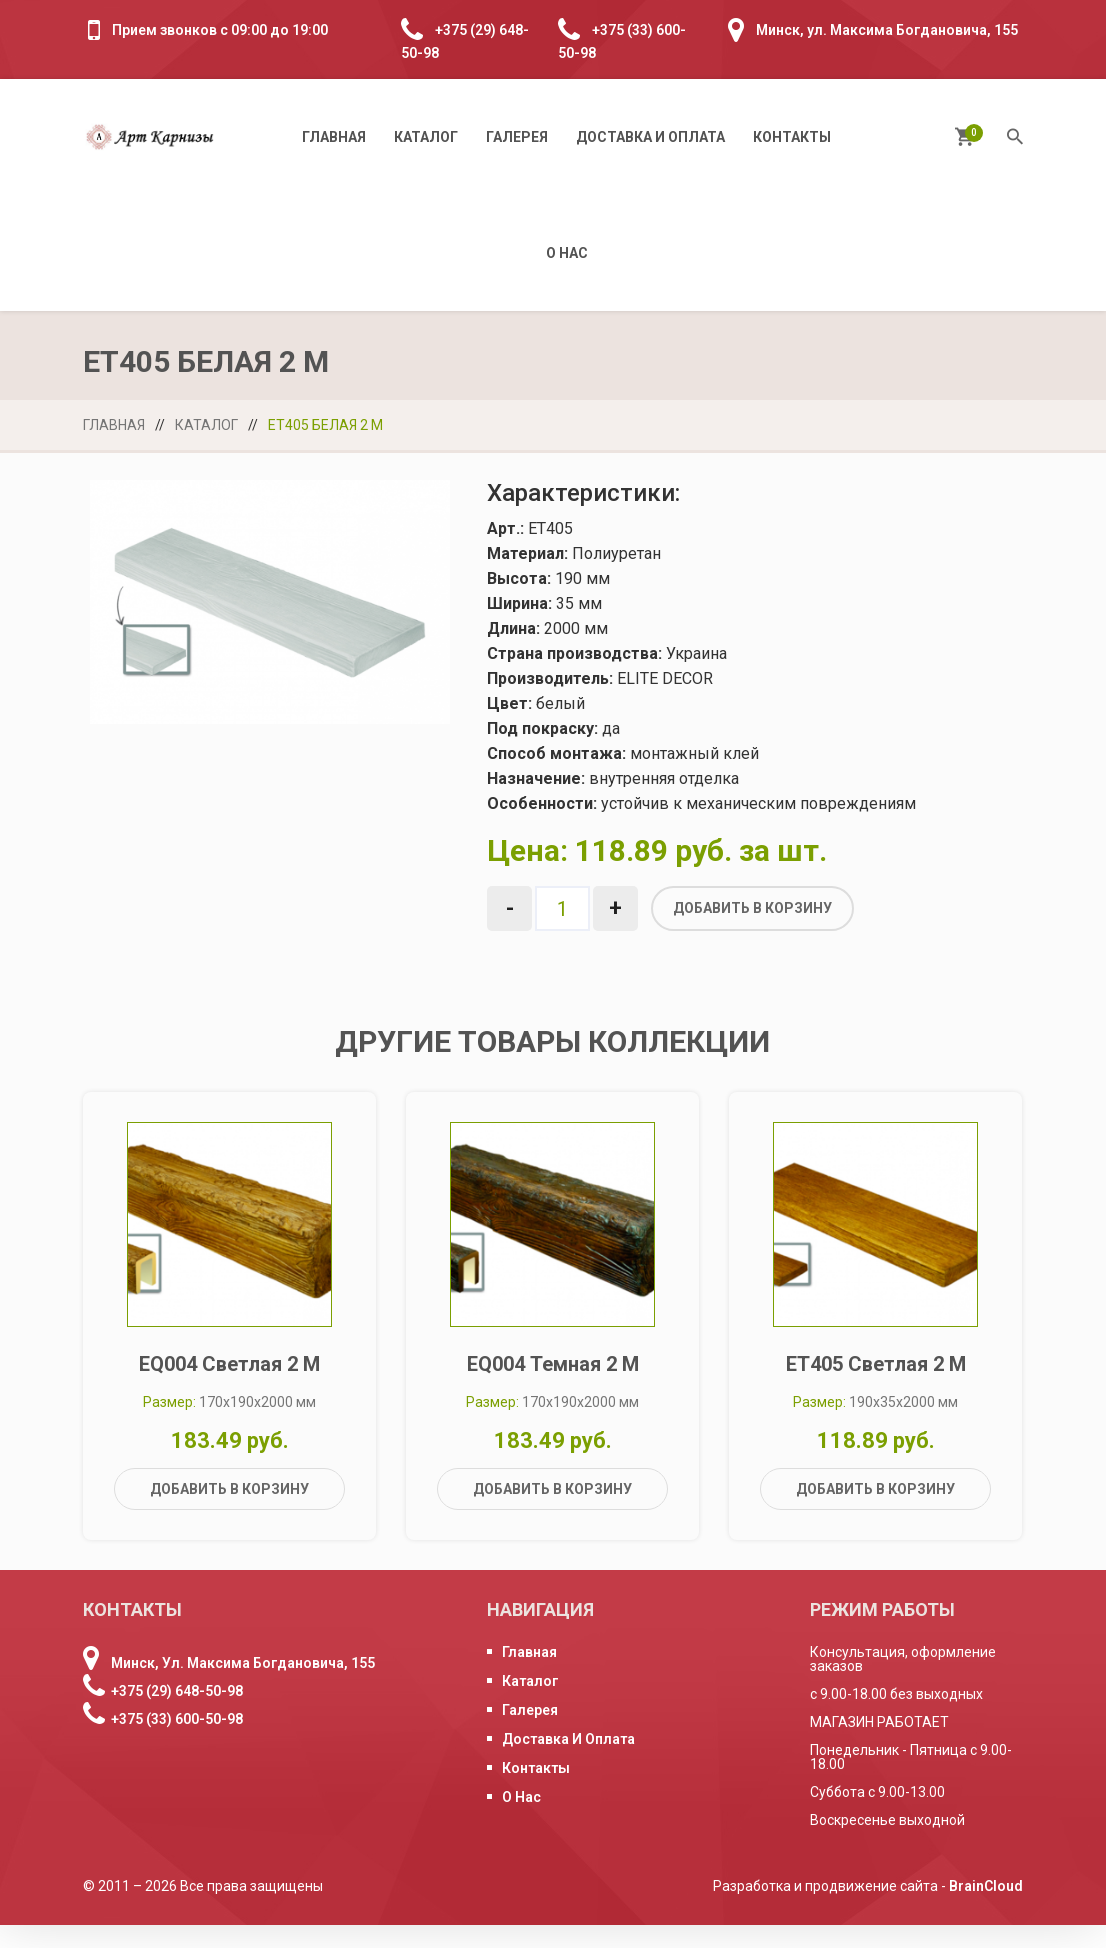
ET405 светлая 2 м (876, 1387)
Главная (334, 137)
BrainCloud (986, 1909)
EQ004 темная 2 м (553, 1387)
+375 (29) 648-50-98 (177, 1714)
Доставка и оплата (650, 137)
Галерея (517, 137)
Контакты (792, 137)
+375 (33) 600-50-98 (177, 1742)
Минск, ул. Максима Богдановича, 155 (887, 30)
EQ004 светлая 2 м (229, 1387)
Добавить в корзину (752, 908)
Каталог (426, 137)
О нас (567, 253)
